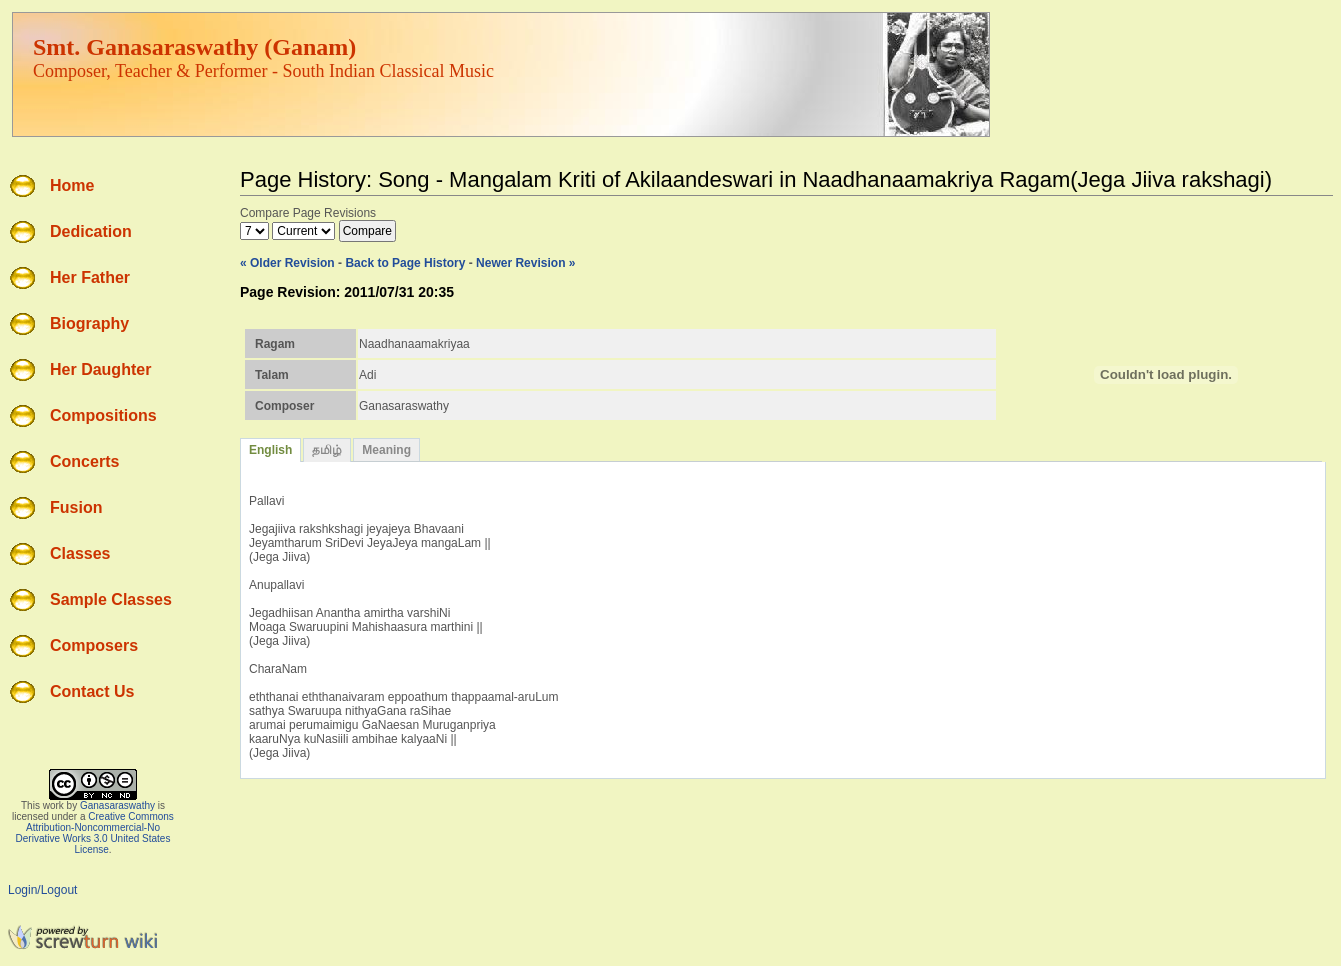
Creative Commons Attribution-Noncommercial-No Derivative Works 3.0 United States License (95, 833)
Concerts (84, 461)
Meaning (386, 450)
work (53, 805)
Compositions (103, 415)
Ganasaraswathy (117, 805)
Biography (89, 323)
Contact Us (92, 691)
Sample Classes (111, 599)
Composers (94, 645)
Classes (80, 553)
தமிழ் (327, 450)
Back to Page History (405, 263)
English (270, 450)
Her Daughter (100, 369)
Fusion (76, 507)
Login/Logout (42, 890)
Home (72, 185)
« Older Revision (287, 263)
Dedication (91, 231)
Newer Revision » (525, 263)
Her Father (90, 277)
